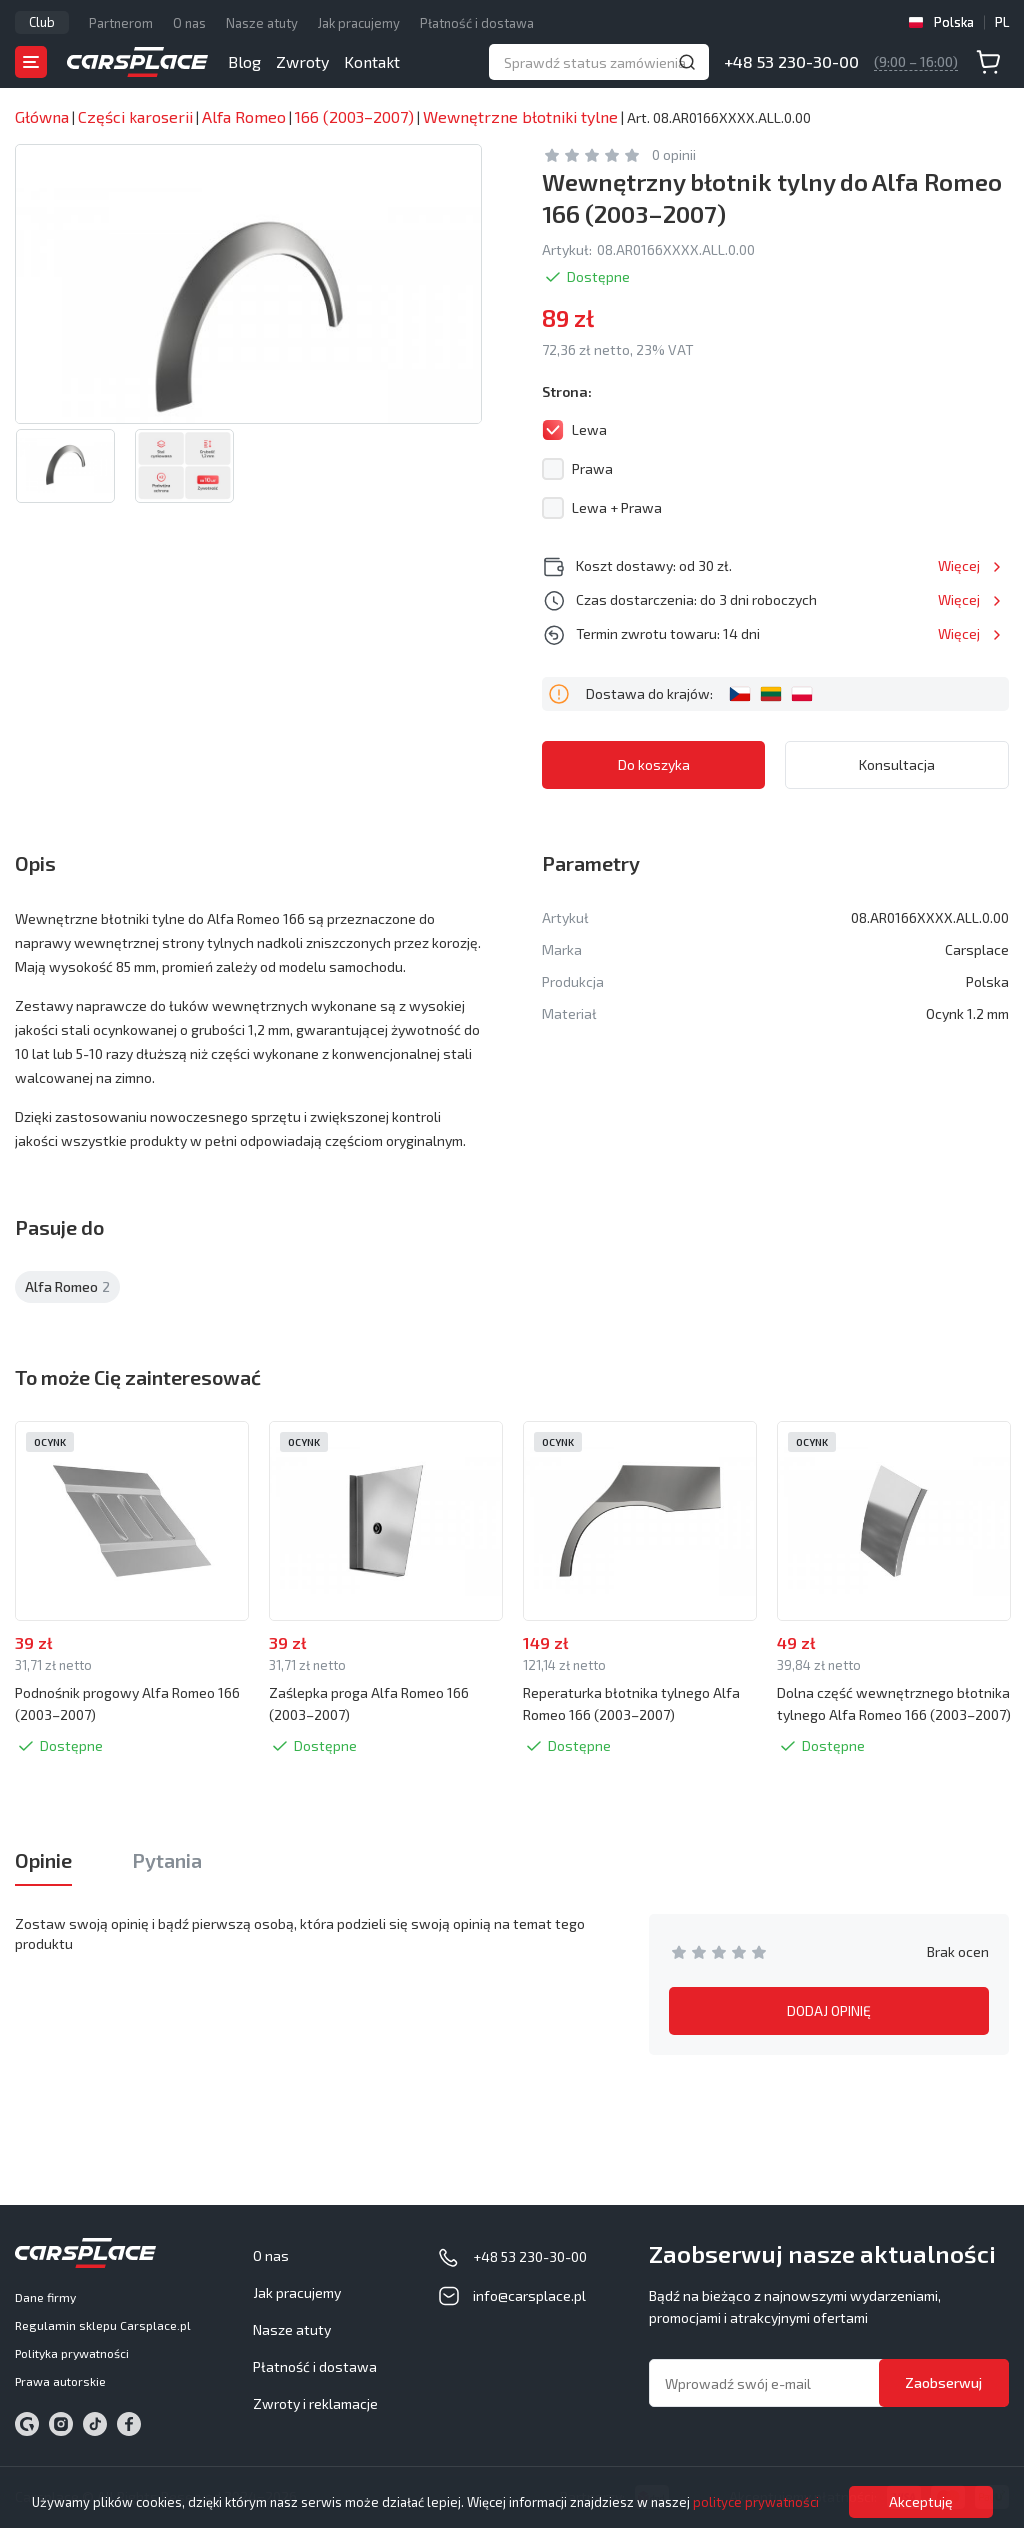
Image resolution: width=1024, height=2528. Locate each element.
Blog (244, 61)
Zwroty (302, 61)
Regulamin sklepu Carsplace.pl (103, 2325)
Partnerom (121, 23)
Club (42, 22)
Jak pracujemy (359, 23)
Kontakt (372, 61)
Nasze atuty (262, 23)
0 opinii (674, 154)
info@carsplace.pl (529, 2295)
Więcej (959, 565)
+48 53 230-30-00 (791, 61)
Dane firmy (45, 2297)
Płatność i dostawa (477, 23)
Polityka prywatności (72, 2353)
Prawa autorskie (60, 2381)
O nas (189, 23)
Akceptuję (921, 2501)
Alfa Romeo (67, 1287)
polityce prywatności (756, 2502)
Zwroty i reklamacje (315, 2403)
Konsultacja (897, 764)
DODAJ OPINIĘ (829, 2010)
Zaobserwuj (943, 2382)
